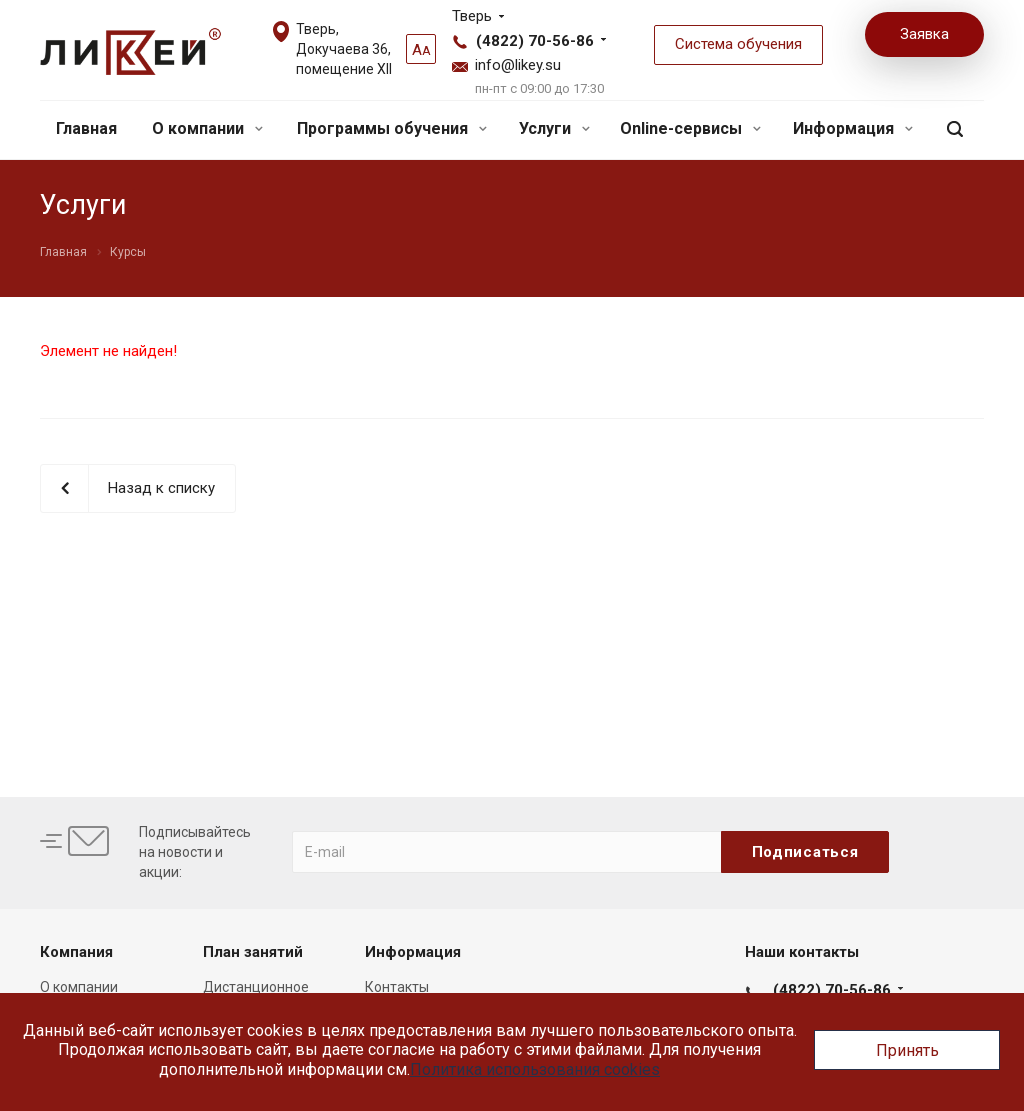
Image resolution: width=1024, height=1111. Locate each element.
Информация (853, 128)
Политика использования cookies (535, 1069)
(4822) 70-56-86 (535, 41)
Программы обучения (392, 128)
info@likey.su (518, 65)
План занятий (253, 952)
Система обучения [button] (738, 44)
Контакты (397, 987)
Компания (76, 952)
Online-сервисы (690, 128)
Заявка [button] (924, 34)
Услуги (554, 128)
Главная (86, 128)
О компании (207, 128)
